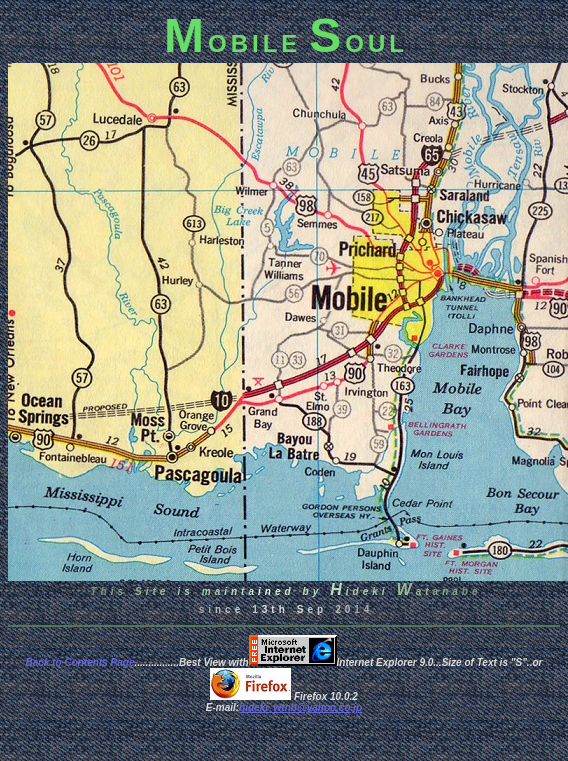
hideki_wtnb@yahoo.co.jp (300, 707)
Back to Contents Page (80, 662)
